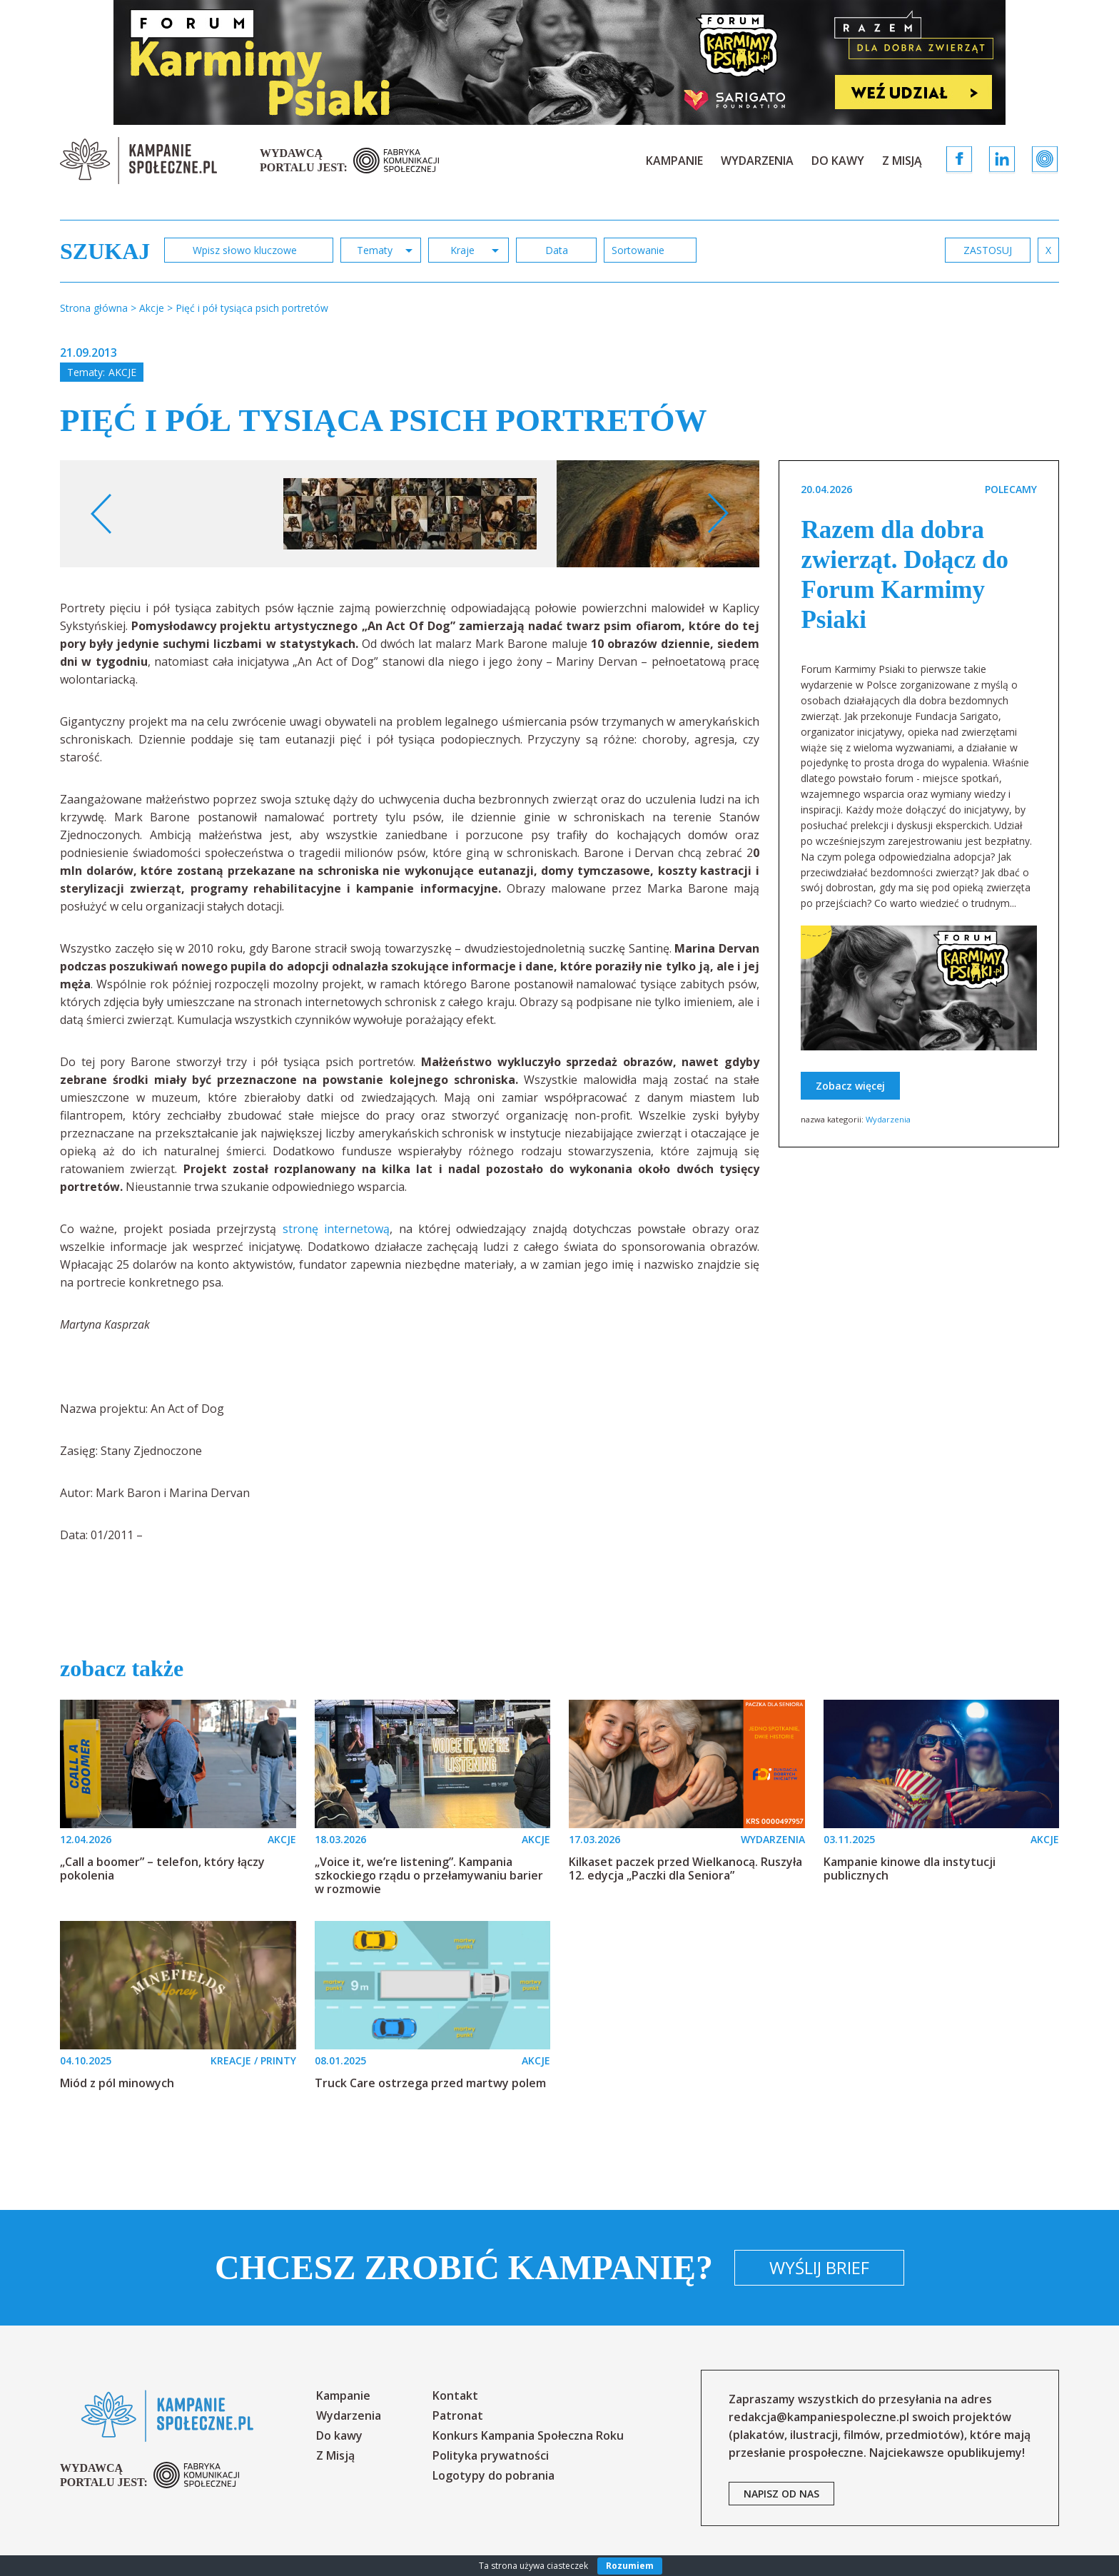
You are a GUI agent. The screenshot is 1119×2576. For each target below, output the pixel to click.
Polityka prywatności (490, 2455)
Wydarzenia (757, 160)
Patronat (457, 2415)
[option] (410, 513)
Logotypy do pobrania (493, 2475)
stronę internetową (336, 1229)
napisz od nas (781, 2493)
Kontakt (455, 2395)
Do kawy (837, 160)
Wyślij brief (819, 2267)
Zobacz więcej (850, 1085)
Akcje (122, 372)
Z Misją (902, 160)
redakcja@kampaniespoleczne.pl (819, 2417)
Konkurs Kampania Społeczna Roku (528, 2435)
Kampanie (674, 160)
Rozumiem (630, 2566)
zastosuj (987, 250)
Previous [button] (102, 514)
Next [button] (718, 514)
